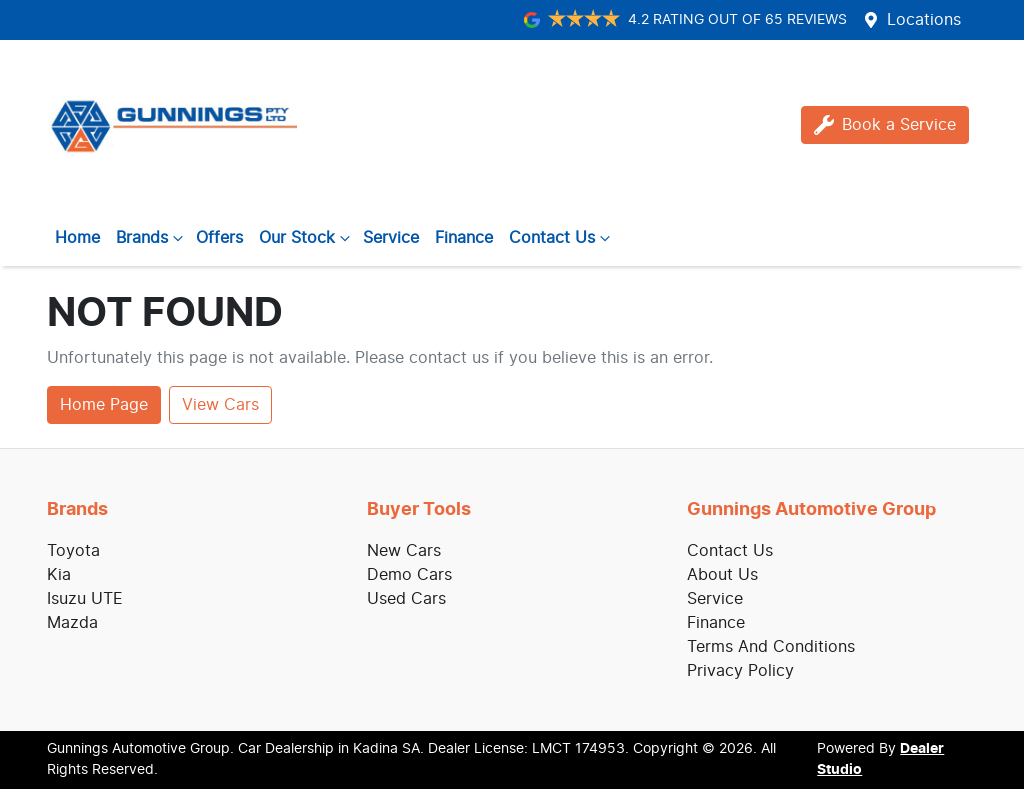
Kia (59, 575)
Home (77, 238)
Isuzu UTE (85, 599)
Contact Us (562, 238)
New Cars (404, 551)
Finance (464, 238)
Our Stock (307, 238)
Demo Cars (409, 575)
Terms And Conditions (771, 647)
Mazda (72, 623)
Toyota (73, 551)
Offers (219, 238)
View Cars (220, 405)
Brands (152, 238)
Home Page (104, 405)
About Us (722, 575)
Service (391, 238)
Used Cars (406, 599)
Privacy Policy (740, 671)
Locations (924, 20)
